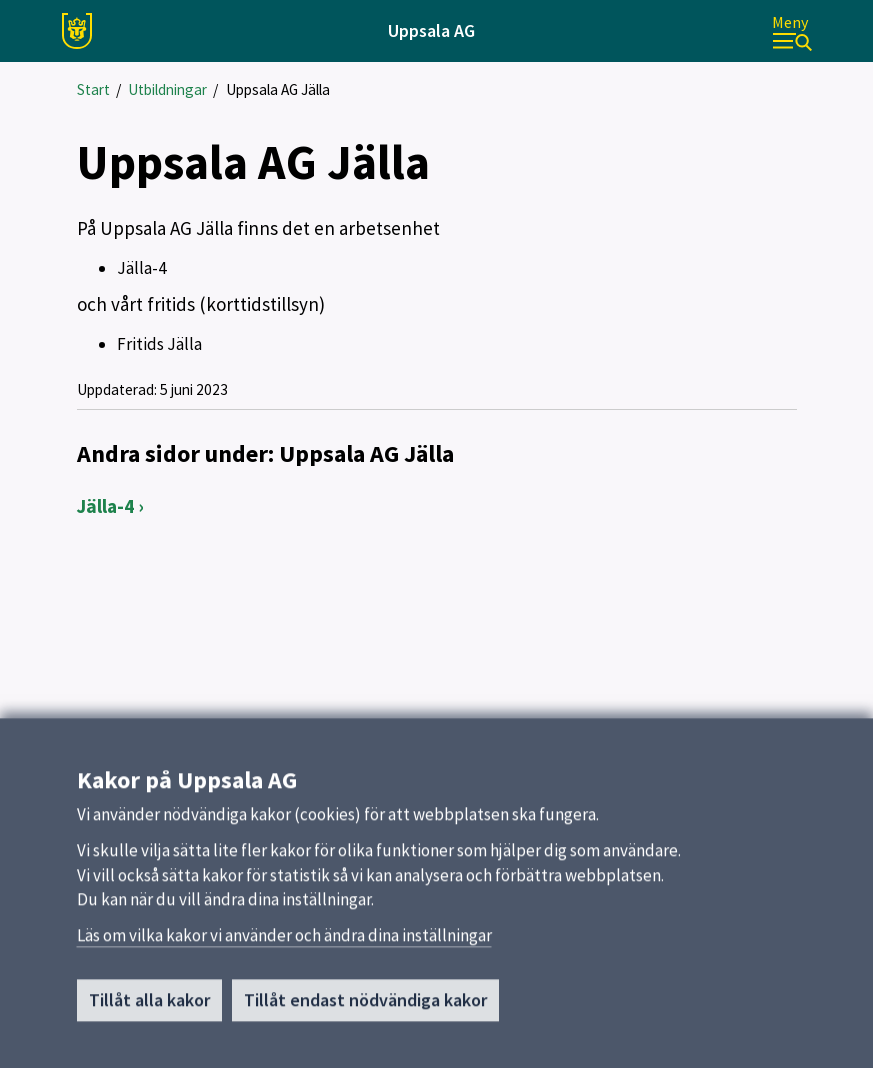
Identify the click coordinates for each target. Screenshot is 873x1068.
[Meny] (792, 31)
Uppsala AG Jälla (278, 89)
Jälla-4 (105, 506)
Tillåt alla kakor (149, 1005)
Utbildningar (167, 89)
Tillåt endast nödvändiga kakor (365, 1005)
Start (93, 89)
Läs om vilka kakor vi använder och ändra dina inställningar (284, 941)
